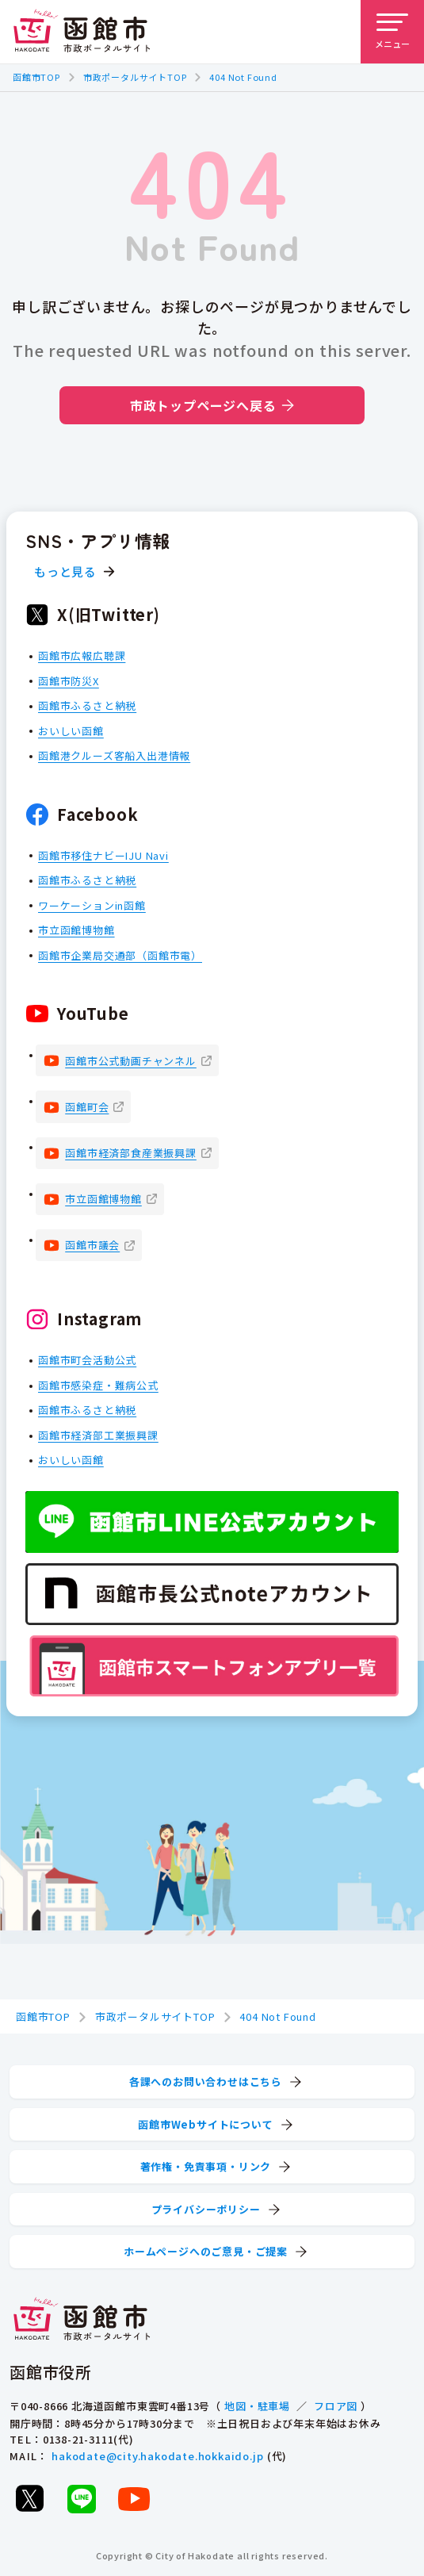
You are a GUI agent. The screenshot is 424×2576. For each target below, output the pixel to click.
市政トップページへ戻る (212, 405)
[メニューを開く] (392, 31)
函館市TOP (36, 77)
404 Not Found (243, 77)
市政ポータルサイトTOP (135, 77)
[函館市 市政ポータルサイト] (82, 31)
